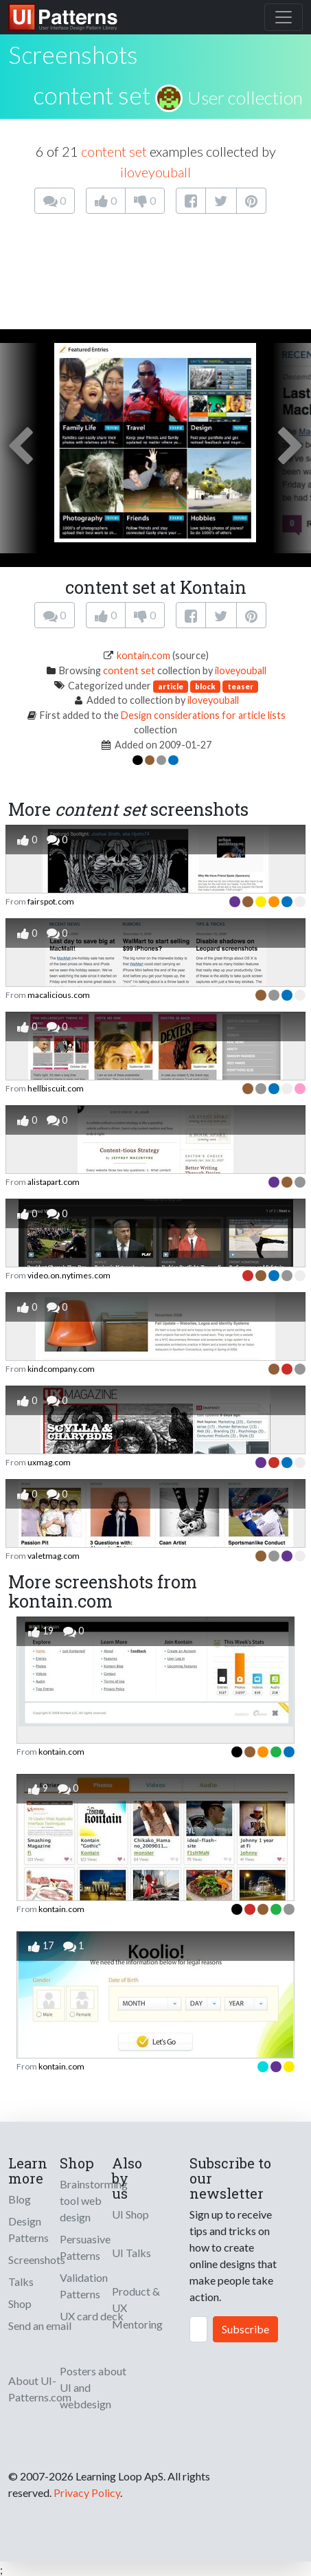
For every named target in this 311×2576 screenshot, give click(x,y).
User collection (245, 98)
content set (91, 94)
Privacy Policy (87, 2492)
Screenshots (36, 2259)
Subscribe (245, 2328)
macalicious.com (58, 995)
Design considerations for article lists (203, 715)
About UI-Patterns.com (39, 2388)
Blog (19, 2199)
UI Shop (130, 2214)
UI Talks (131, 2252)
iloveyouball (155, 172)
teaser (240, 686)
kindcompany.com (61, 1369)
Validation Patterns (84, 2285)
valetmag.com (53, 1556)
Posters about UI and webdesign (93, 2387)
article (170, 686)
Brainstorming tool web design (94, 2200)
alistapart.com (53, 1182)
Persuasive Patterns (85, 2247)
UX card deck (92, 2315)
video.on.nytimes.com (69, 1275)
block (205, 686)
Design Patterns (28, 2229)
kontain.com (143, 655)
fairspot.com (50, 901)
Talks (21, 2281)
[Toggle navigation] (283, 17)
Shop (20, 2303)
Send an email (39, 2325)
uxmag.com (49, 1462)
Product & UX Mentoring (137, 2308)
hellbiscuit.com (55, 1088)
